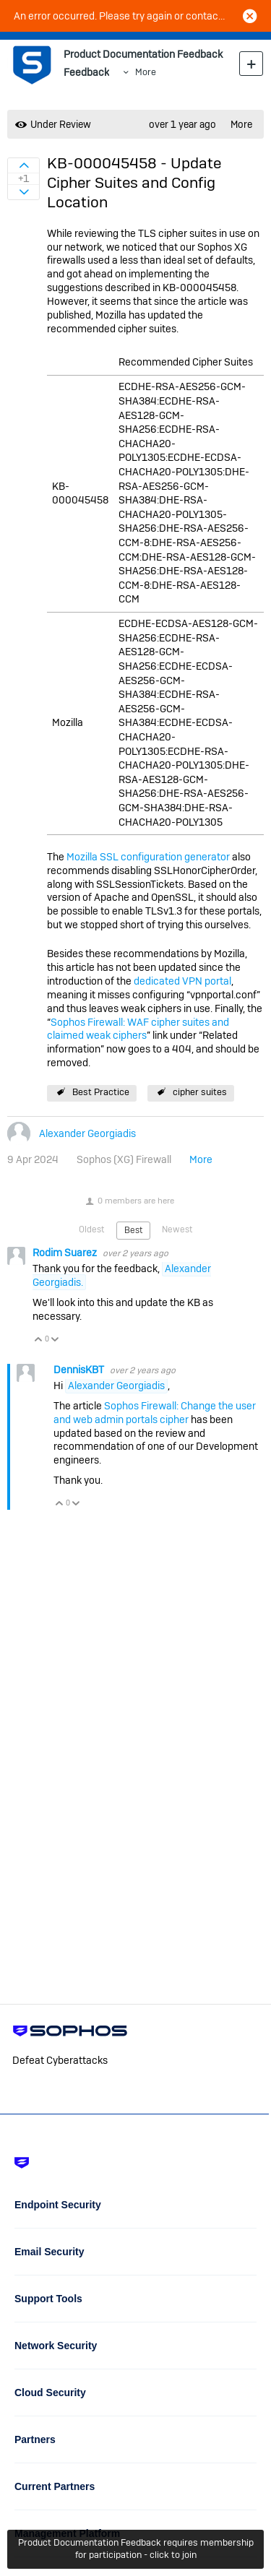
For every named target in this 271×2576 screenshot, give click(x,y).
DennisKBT (79, 1369)
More (145, 72)
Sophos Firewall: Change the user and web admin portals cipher (154, 1412)
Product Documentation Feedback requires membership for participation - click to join (136, 2548)
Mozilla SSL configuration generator (148, 856)
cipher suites (200, 1092)
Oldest (91, 1229)
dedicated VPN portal (182, 980)
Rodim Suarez (66, 1252)
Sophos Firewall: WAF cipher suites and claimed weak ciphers (138, 1029)
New (251, 63)
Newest (177, 1229)
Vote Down (55, 1340)
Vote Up (39, 1340)
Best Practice (100, 1092)
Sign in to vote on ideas (23, 165)
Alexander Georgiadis (87, 1133)
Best (133, 1230)
